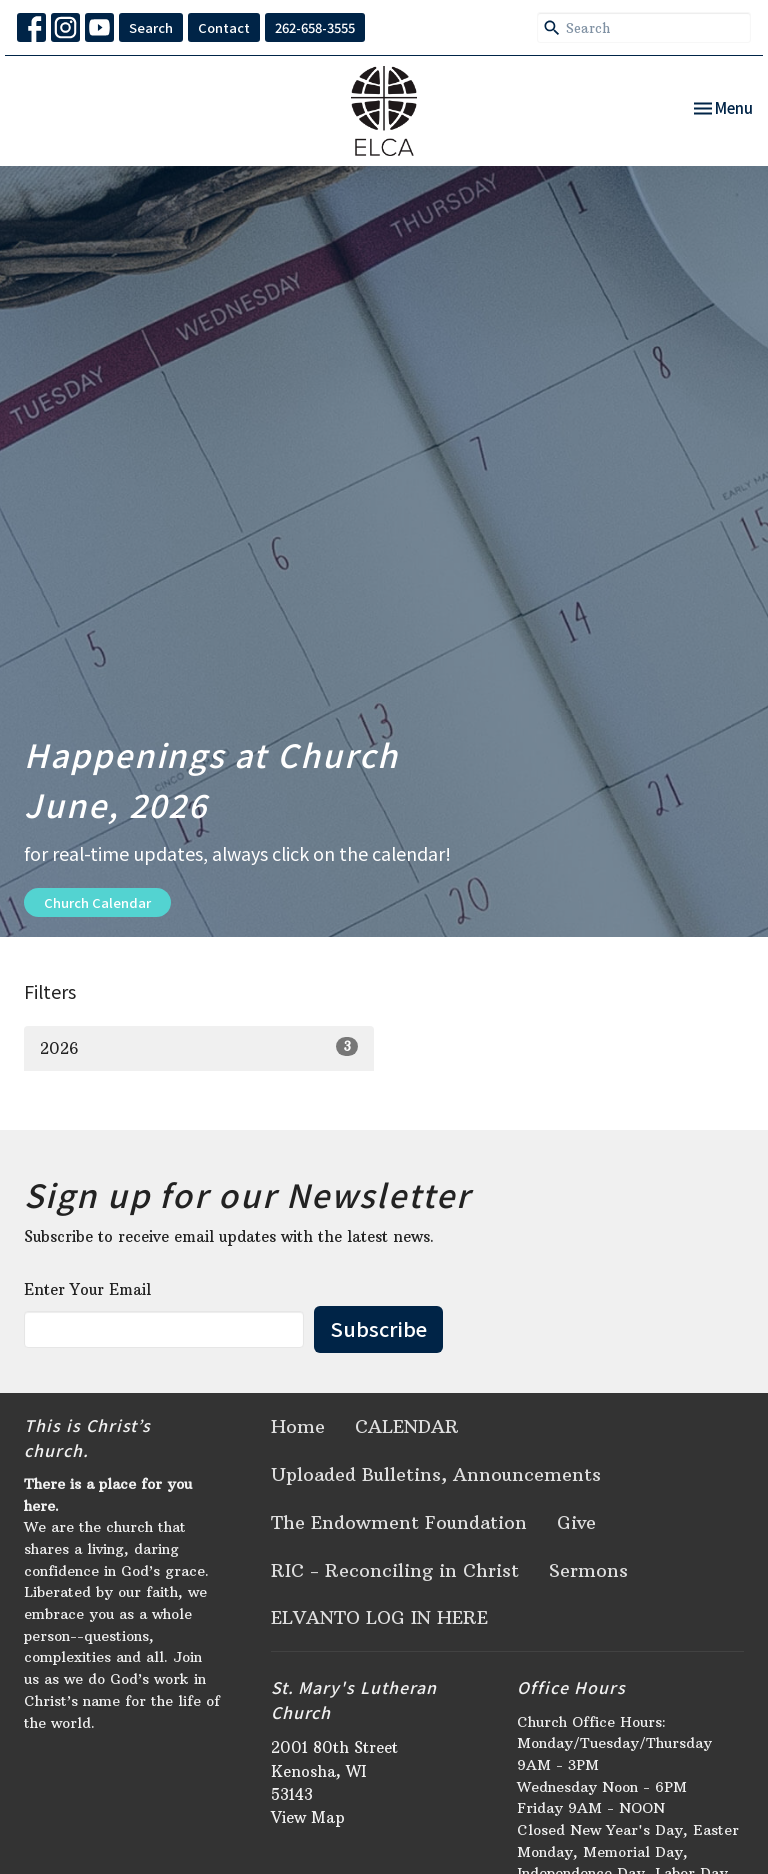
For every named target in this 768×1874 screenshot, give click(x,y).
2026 (199, 1047)
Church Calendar (97, 902)
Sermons (588, 1570)
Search (151, 27)
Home (298, 1426)
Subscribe (378, 1328)
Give (576, 1522)
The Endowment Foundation (399, 1522)
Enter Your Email (87, 1289)
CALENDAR (407, 1426)
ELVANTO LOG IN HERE (379, 1617)
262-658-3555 (315, 27)
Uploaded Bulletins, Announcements (436, 1474)
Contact (224, 27)
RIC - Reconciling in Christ (395, 1570)
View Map (308, 1817)
